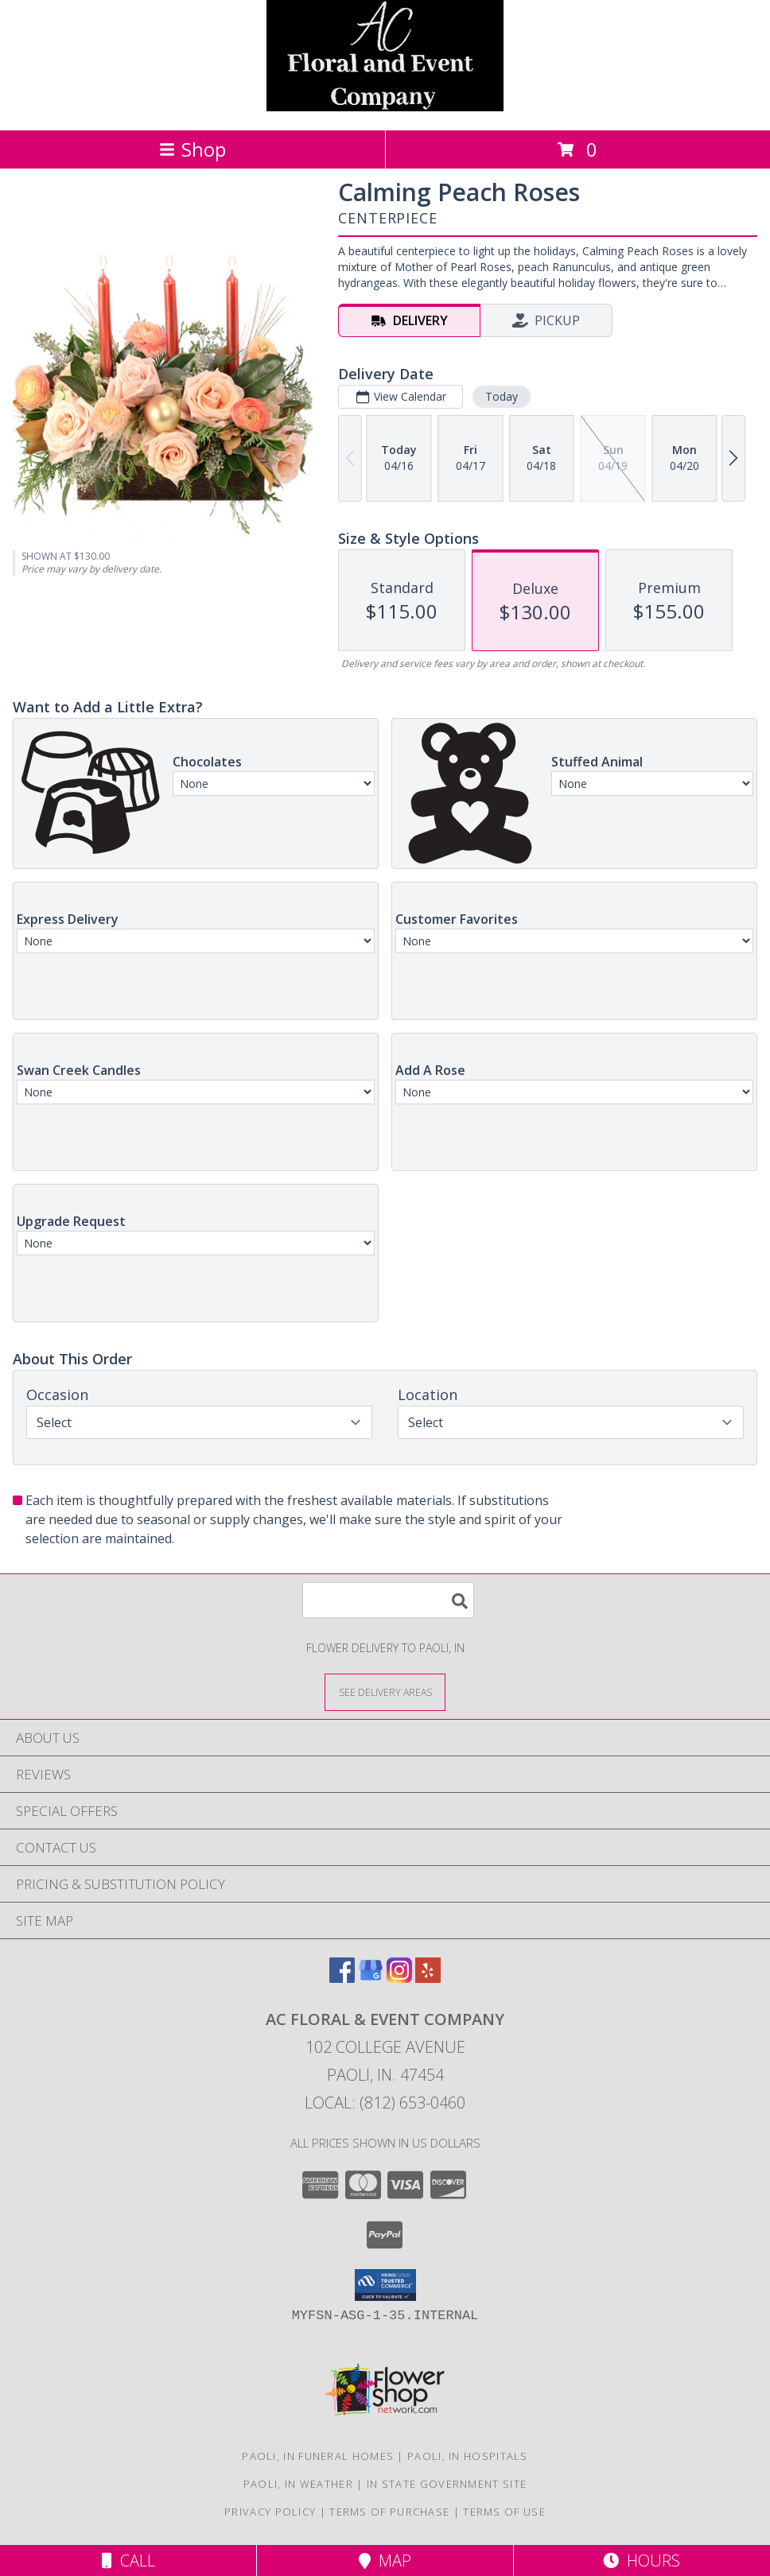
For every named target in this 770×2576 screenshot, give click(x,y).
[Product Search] (388, 1600)
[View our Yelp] (428, 1978)
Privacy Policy (270, 2511)
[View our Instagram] (399, 1978)
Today (501, 396)
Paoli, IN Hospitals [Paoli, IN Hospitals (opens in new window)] (467, 2456)
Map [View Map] (385, 2560)
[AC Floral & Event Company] (384, 106)
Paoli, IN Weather (298, 2484)
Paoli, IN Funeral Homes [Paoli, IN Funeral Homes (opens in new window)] (318, 2456)
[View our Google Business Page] (370, 1978)
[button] (385, 2285)
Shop (192, 149)
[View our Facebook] (342, 1978)
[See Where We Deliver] (385, 1691)
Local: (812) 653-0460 (385, 2102)
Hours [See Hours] (641, 2560)
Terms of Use (504, 2511)
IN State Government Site (447, 2484)
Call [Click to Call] (128, 2560)
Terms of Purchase (389, 2511)
